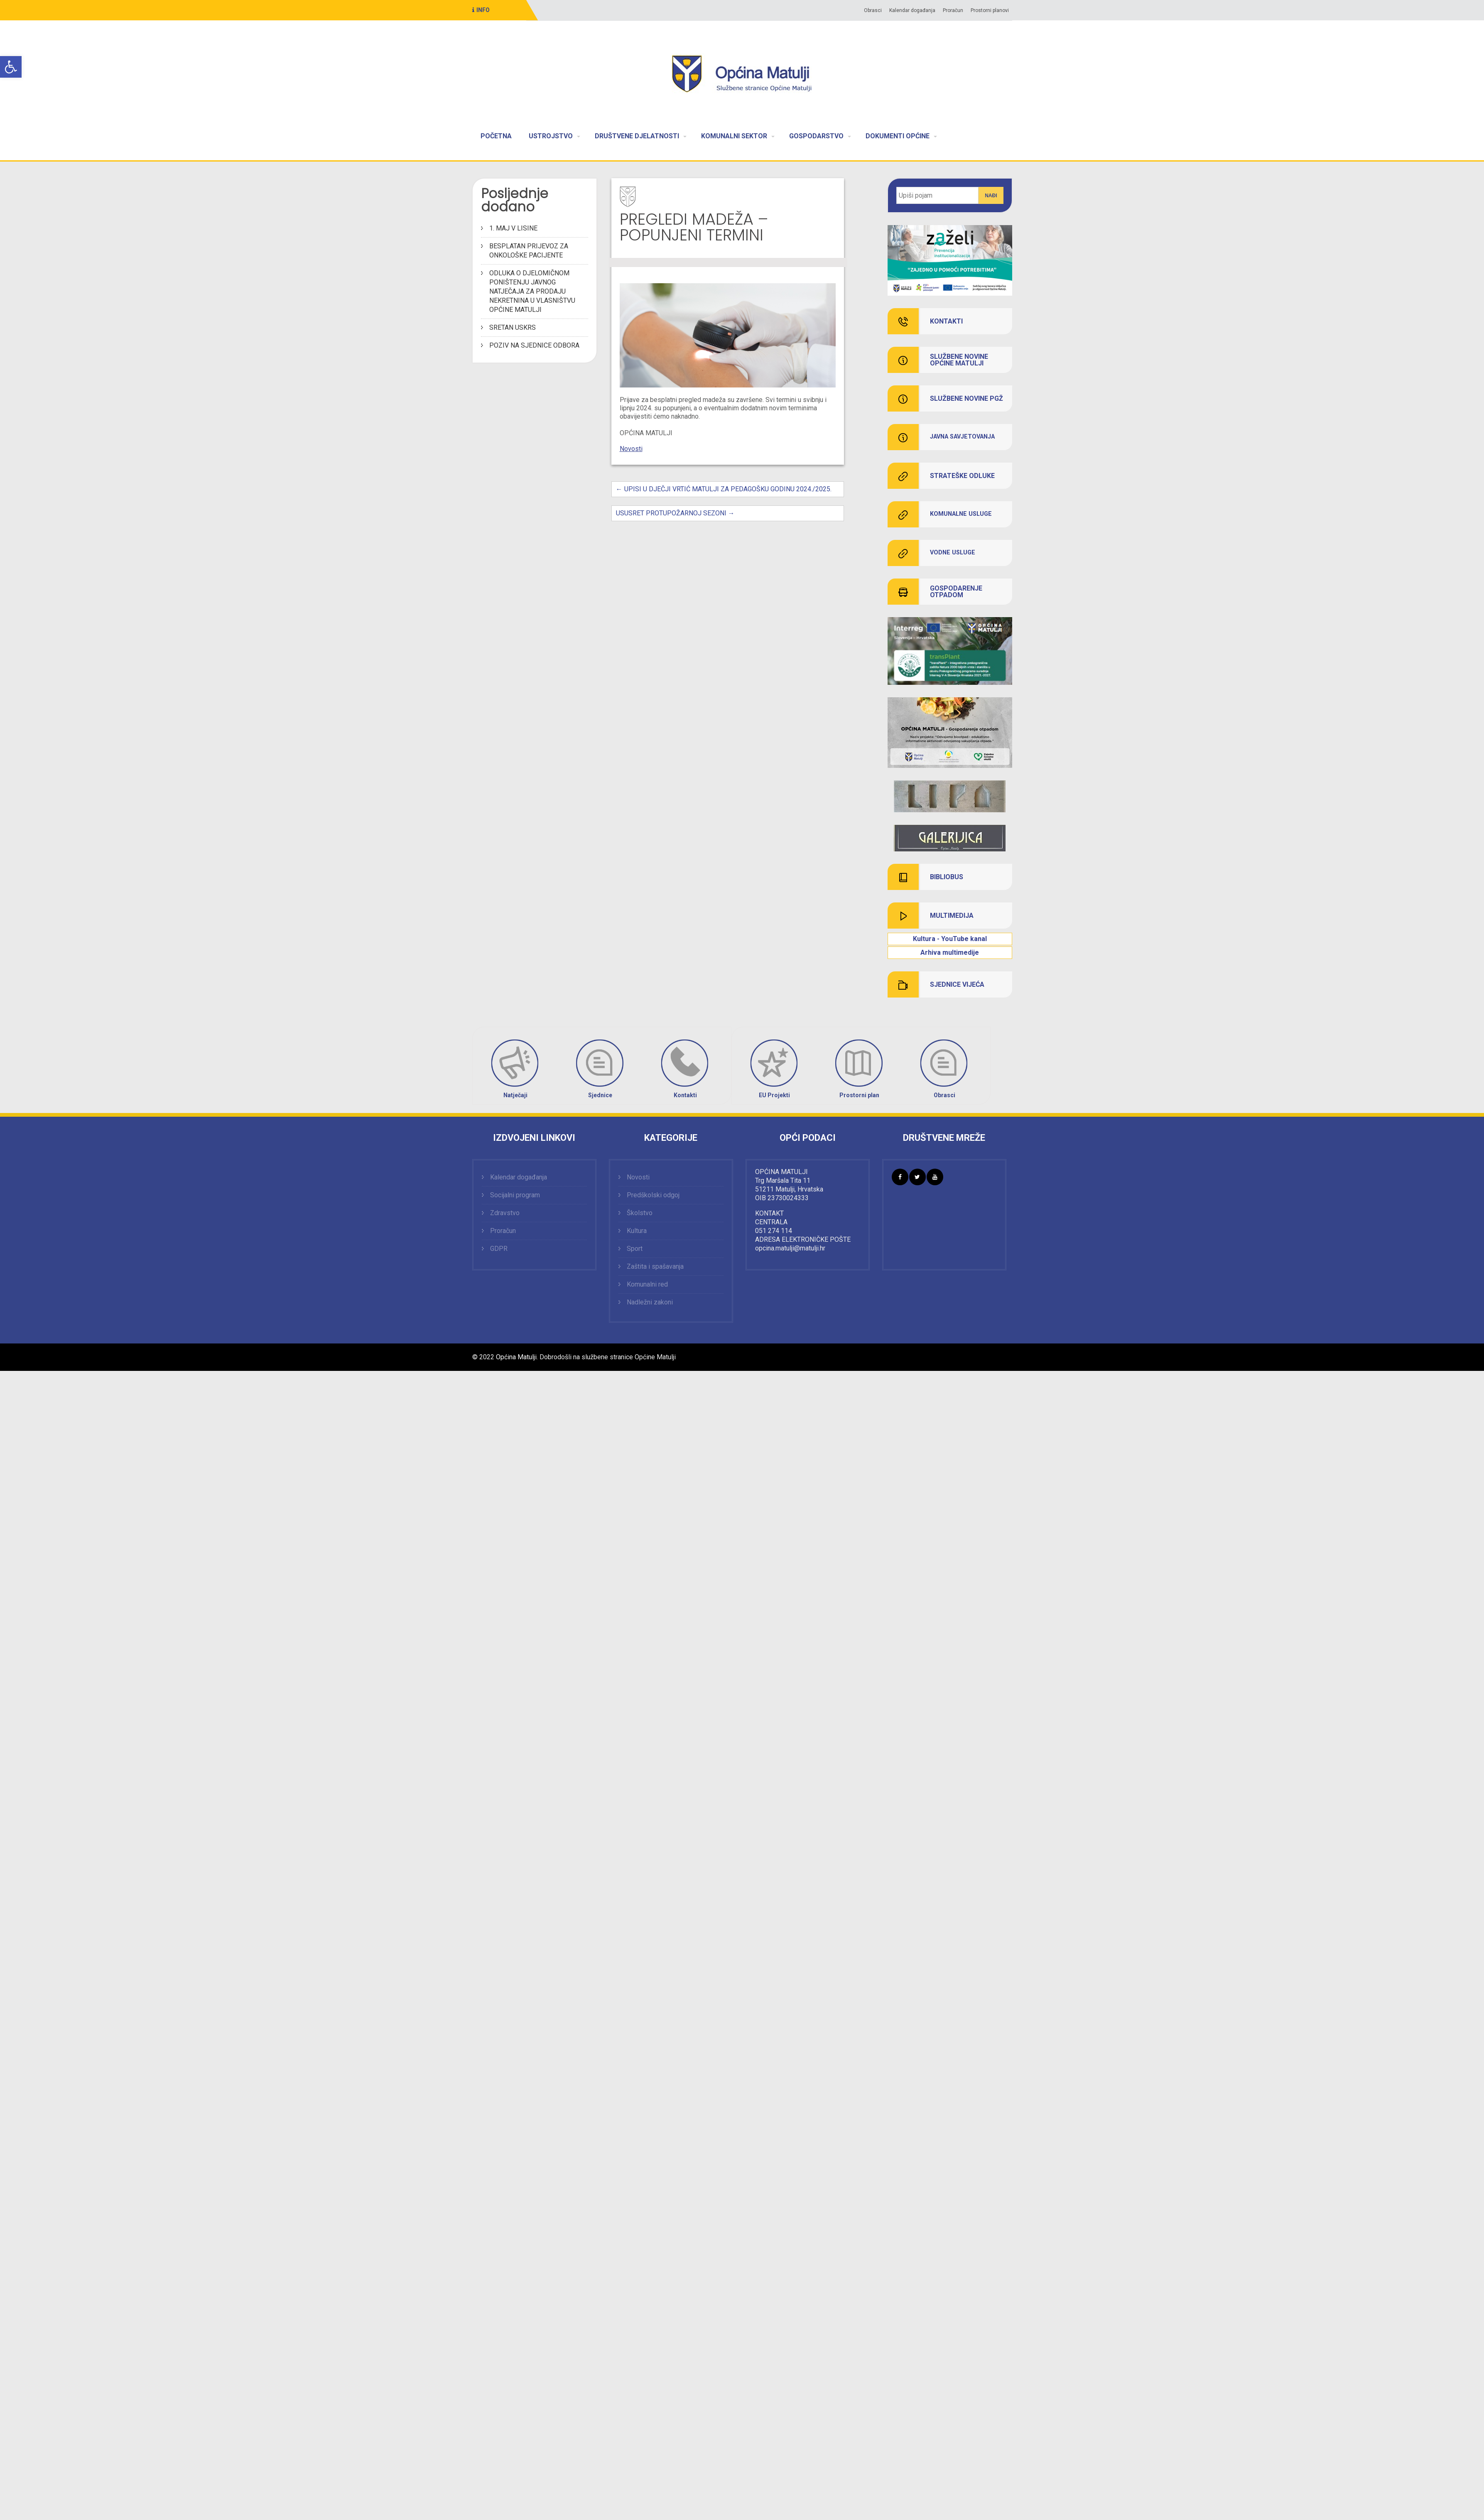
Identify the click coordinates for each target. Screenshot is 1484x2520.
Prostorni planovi (990, 10)
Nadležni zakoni (650, 1302)
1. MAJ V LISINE (513, 228)
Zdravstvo (505, 1213)
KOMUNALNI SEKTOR (734, 136)
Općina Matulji (516, 1357)
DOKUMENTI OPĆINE (898, 136)
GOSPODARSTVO (816, 136)
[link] (950, 796)
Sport (635, 1249)
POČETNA (496, 136)
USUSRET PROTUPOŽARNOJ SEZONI (675, 513)
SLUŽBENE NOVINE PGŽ (966, 398)
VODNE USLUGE (952, 553)
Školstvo (639, 1213)
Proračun (953, 10)
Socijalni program (515, 1195)
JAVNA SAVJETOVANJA (962, 437)
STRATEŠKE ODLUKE (962, 476)
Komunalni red (647, 1284)
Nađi (991, 196)
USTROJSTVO (551, 136)
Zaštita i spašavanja (655, 1266)
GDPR (499, 1249)
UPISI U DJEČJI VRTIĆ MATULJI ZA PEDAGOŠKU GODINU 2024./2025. (724, 489)
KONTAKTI (946, 321)
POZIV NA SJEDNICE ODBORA (534, 345)
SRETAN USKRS (512, 327)
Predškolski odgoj (653, 1195)
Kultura (637, 1231)
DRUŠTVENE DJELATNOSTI (637, 136)
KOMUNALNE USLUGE (961, 514)
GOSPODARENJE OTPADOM (956, 591)
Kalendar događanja (912, 10)
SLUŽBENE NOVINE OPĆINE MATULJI (959, 360)
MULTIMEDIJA (952, 915)
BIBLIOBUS (946, 877)
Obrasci (873, 10)
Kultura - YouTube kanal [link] (950, 939)
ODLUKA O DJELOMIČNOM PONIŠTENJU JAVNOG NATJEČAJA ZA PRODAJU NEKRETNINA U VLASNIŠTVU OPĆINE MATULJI (532, 291)
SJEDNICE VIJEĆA (957, 984)
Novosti (631, 449)
